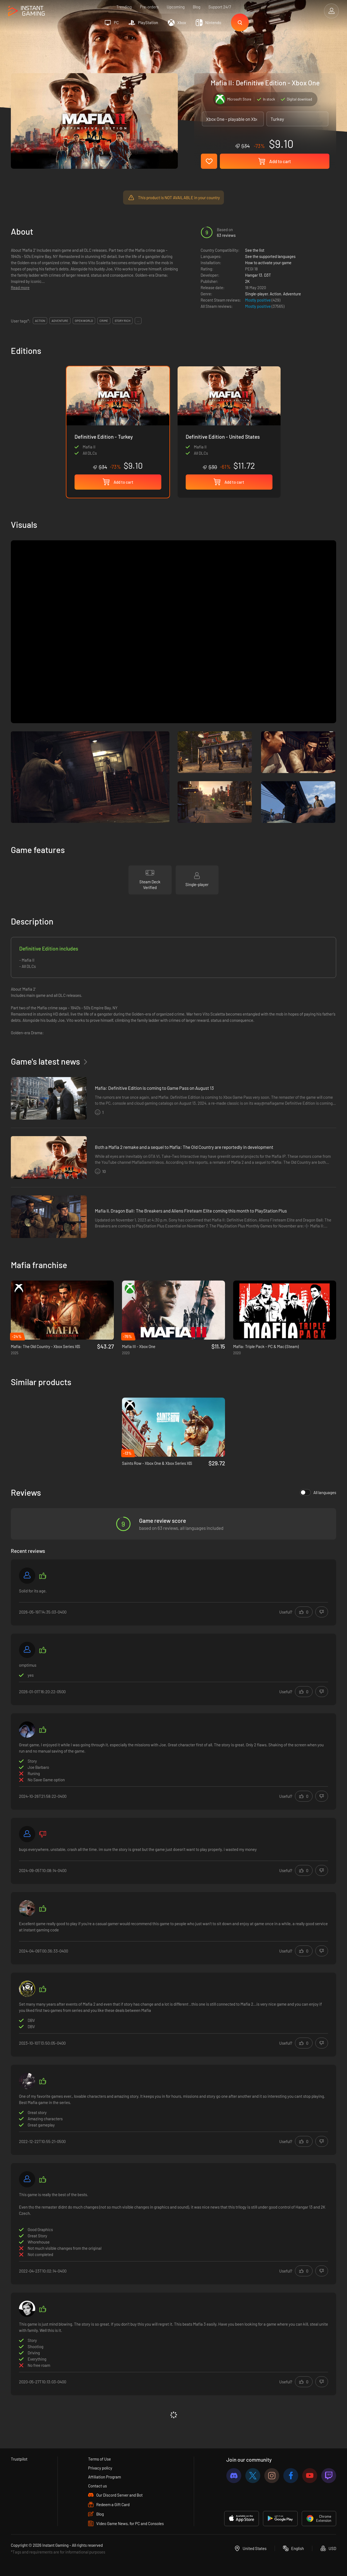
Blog (196, 6)
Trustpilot (19, 2459)
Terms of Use (99, 2459)
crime (103, 320)
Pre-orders (149, 6)
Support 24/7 (219, 6)
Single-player (256, 293)
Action (275, 293)
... (138, 320)
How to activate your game (268, 262)
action (40, 320)
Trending (124, 6)
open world (84, 320)
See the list (254, 250)
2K (247, 281)
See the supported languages (270, 256)
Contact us (97, 2485)
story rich (122, 320)
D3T (267, 275)
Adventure (292, 293)
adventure (60, 320)
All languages (318, 1492)
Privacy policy (100, 2467)
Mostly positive (258, 300)
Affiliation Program (104, 2476)
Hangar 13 (253, 275)
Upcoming (176, 6)
